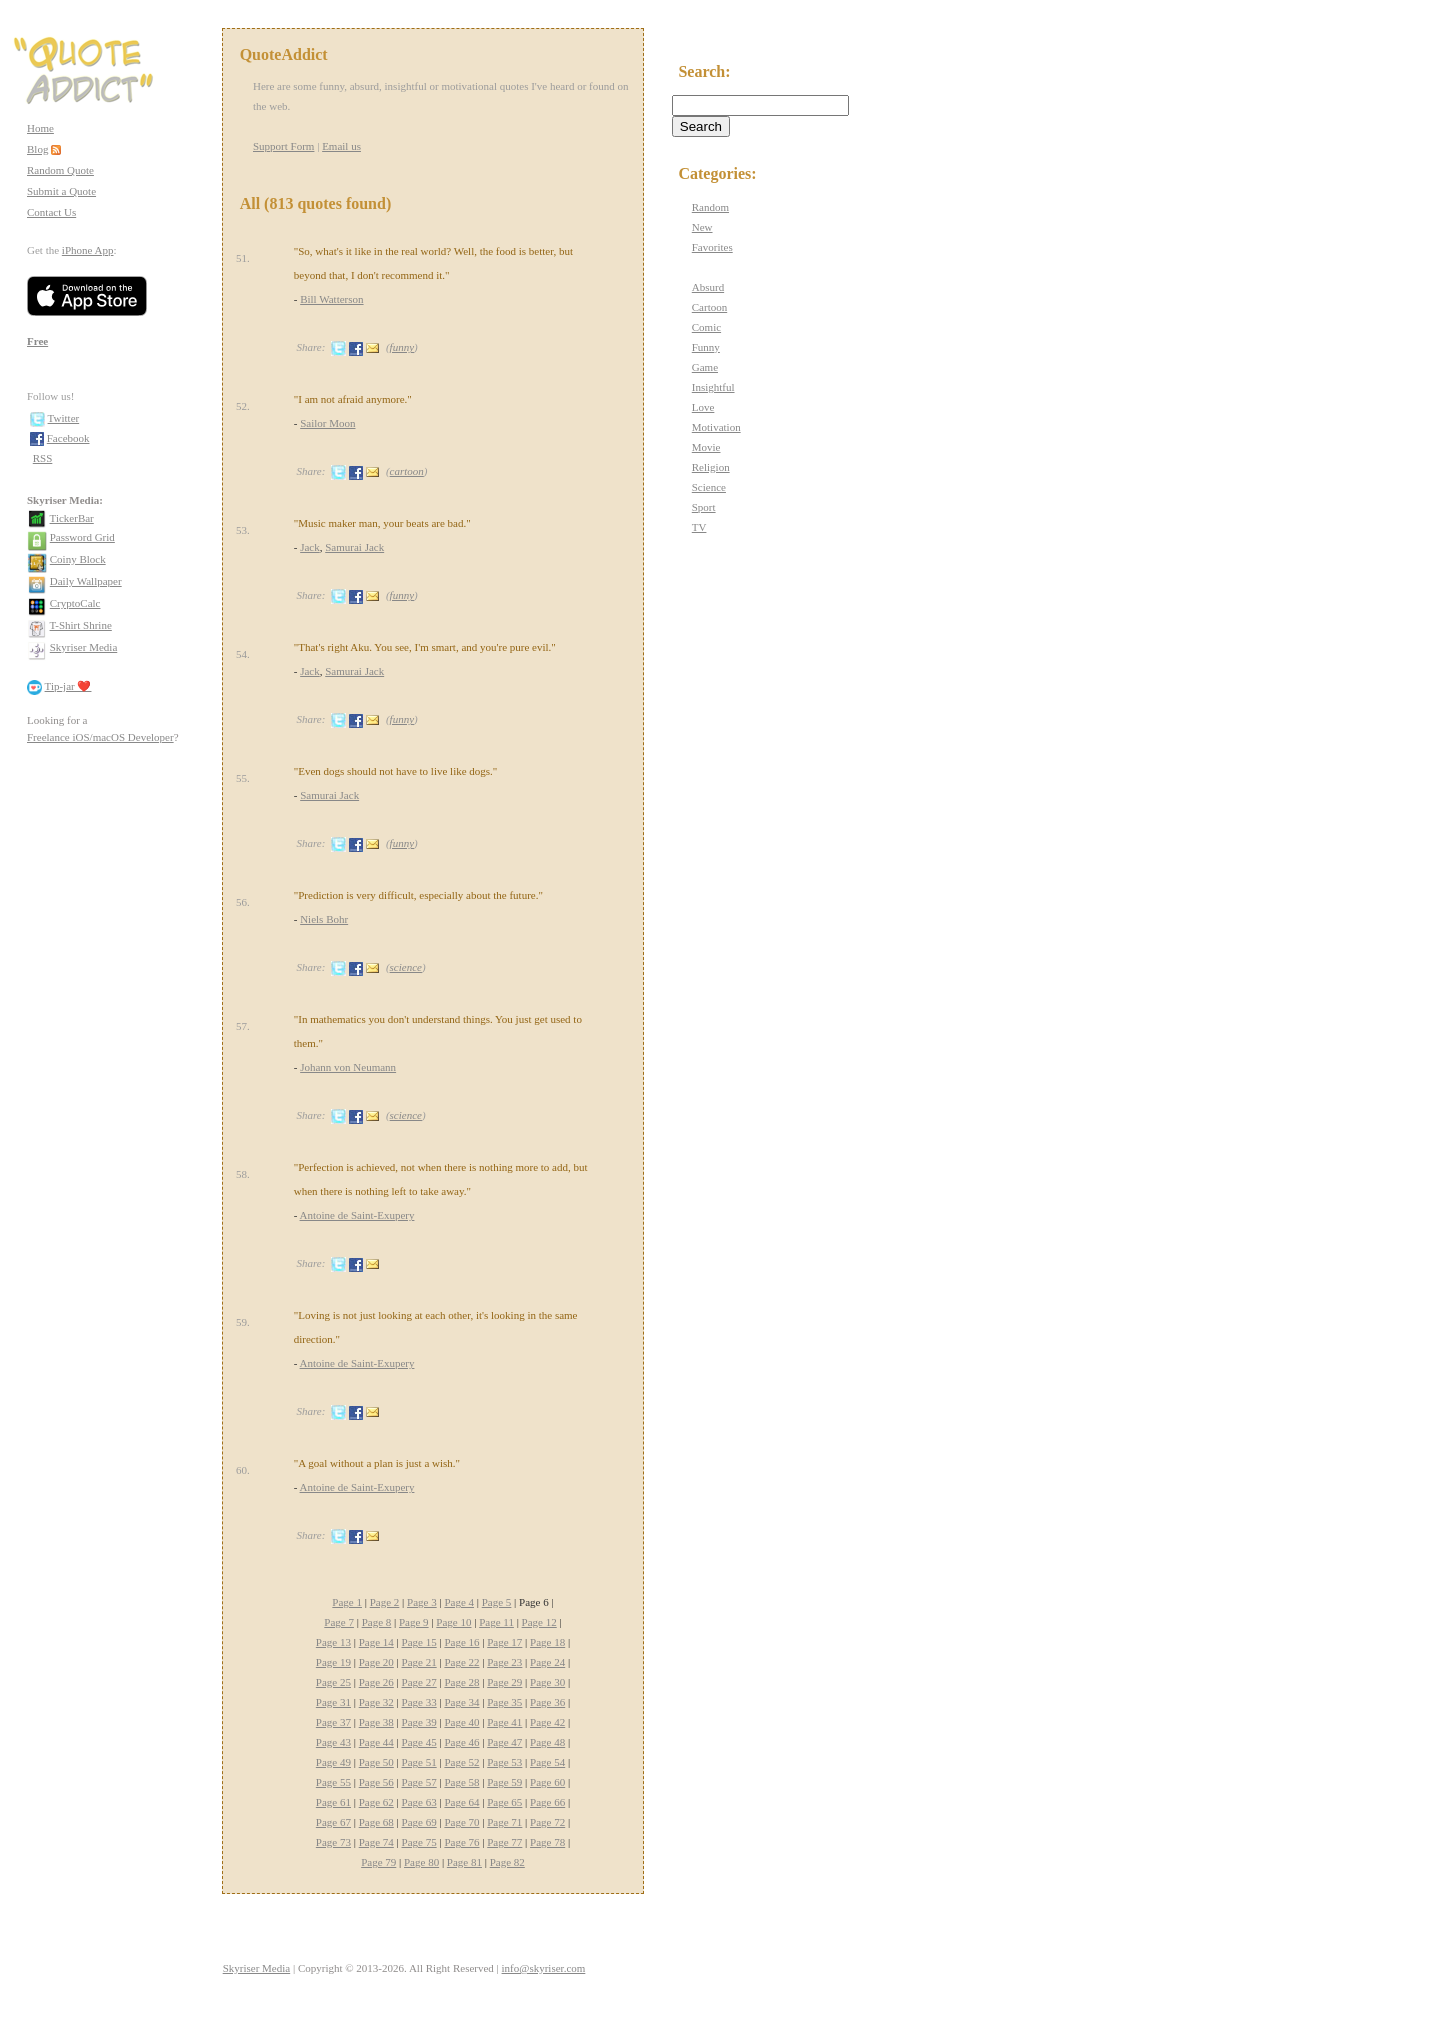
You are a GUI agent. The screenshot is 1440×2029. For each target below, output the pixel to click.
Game (705, 367)
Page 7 (339, 1622)
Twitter (64, 418)
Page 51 (419, 1762)
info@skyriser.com (544, 1968)
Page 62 (376, 1802)
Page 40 (461, 1722)
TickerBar (72, 518)
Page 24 (547, 1662)
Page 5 (497, 1602)
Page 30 (547, 1682)
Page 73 (333, 1842)
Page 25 (333, 1682)
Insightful (713, 387)
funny (402, 347)
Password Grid (82, 537)
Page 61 (333, 1802)
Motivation (716, 427)
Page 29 (504, 1682)
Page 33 (419, 1702)
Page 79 (378, 1862)
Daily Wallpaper (86, 581)
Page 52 (461, 1762)
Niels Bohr (324, 919)
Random (710, 207)
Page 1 (347, 1602)
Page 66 (547, 1802)
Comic (706, 327)
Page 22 (461, 1662)
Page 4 (459, 1602)
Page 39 (419, 1722)
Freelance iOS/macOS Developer (100, 737)
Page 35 (504, 1702)
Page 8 (377, 1622)
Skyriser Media (84, 647)
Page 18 (547, 1642)
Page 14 (376, 1642)
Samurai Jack (354, 547)
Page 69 (419, 1822)
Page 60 (547, 1782)
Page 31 (333, 1702)
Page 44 (376, 1742)
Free (37, 341)
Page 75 (419, 1842)
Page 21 (419, 1662)
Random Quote (60, 170)
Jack (310, 547)
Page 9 (414, 1622)
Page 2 (385, 1602)
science (406, 967)
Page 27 (419, 1682)
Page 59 (504, 1782)
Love (703, 407)
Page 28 (461, 1682)
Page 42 (547, 1722)
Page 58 (461, 1782)
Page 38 (376, 1722)
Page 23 (504, 1662)
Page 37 (333, 1722)
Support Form (283, 146)
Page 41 (504, 1722)
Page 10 (453, 1622)
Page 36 (547, 1702)
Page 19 (333, 1662)
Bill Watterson (331, 299)
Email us (341, 146)
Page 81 (464, 1862)
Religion (711, 467)
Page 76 (461, 1842)
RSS (43, 458)
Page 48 (547, 1742)
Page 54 (547, 1762)
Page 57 (419, 1782)
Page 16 (461, 1642)
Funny (706, 347)
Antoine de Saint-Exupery (357, 1215)
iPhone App (88, 250)
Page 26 (376, 1682)
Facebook (68, 438)
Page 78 (547, 1842)
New (702, 227)
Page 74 (376, 1842)
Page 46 (461, 1742)
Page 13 (333, 1642)
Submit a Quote (61, 191)
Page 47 (504, 1742)
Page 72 (547, 1822)
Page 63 (419, 1802)
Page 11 (496, 1622)
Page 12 (539, 1622)
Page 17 (504, 1642)
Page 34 (461, 1702)
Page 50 (376, 1762)
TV (699, 527)
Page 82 (507, 1862)
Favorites (712, 247)
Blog (37, 149)
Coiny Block (78, 559)
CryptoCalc (75, 603)
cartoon (407, 471)
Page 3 (422, 1602)
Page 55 (333, 1782)
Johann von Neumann (348, 1067)
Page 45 (419, 1742)
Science (709, 487)
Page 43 (333, 1742)
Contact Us (51, 212)
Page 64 (461, 1802)
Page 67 (333, 1822)
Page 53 (504, 1762)
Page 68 (376, 1822)
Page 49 (333, 1762)
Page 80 (421, 1862)
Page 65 (504, 1802)
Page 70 (461, 1822)
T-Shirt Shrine (81, 625)
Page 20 (376, 1662)
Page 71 (504, 1822)
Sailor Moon (327, 423)
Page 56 (376, 1782)
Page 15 (419, 1642)
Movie (706, 447)
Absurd (708, 287)
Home (40, 128)
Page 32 (376, 1702)
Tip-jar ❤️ (68, 686)
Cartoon (709, 307)
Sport (704, 507)
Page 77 (504, 1842)
